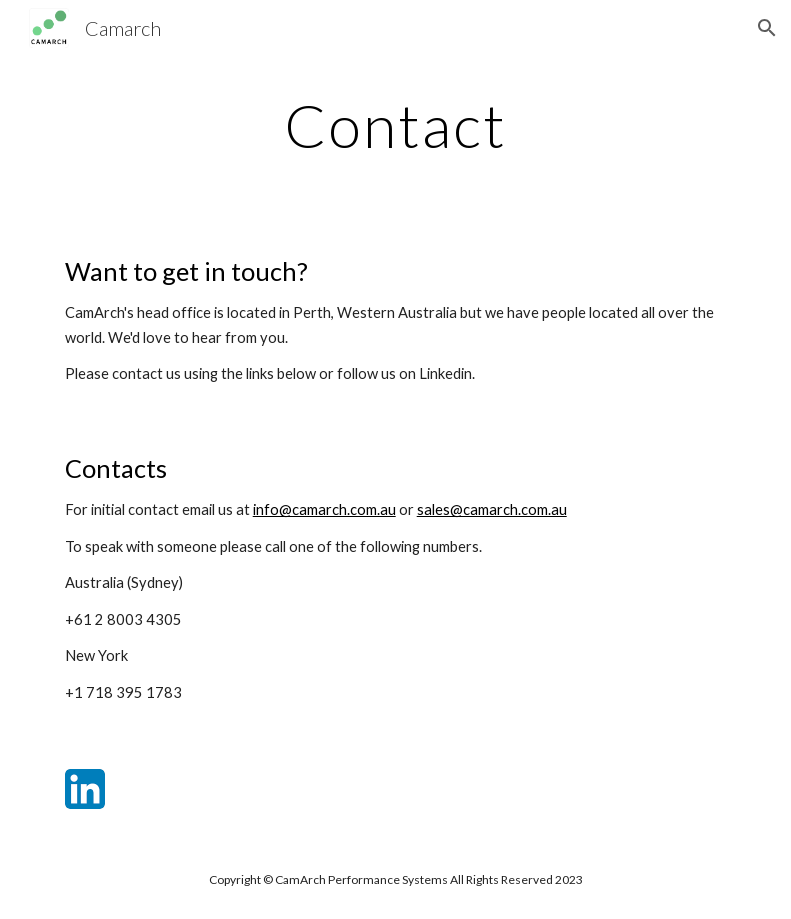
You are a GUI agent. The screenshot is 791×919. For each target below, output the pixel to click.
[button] (767, 28)
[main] (396, 125)
